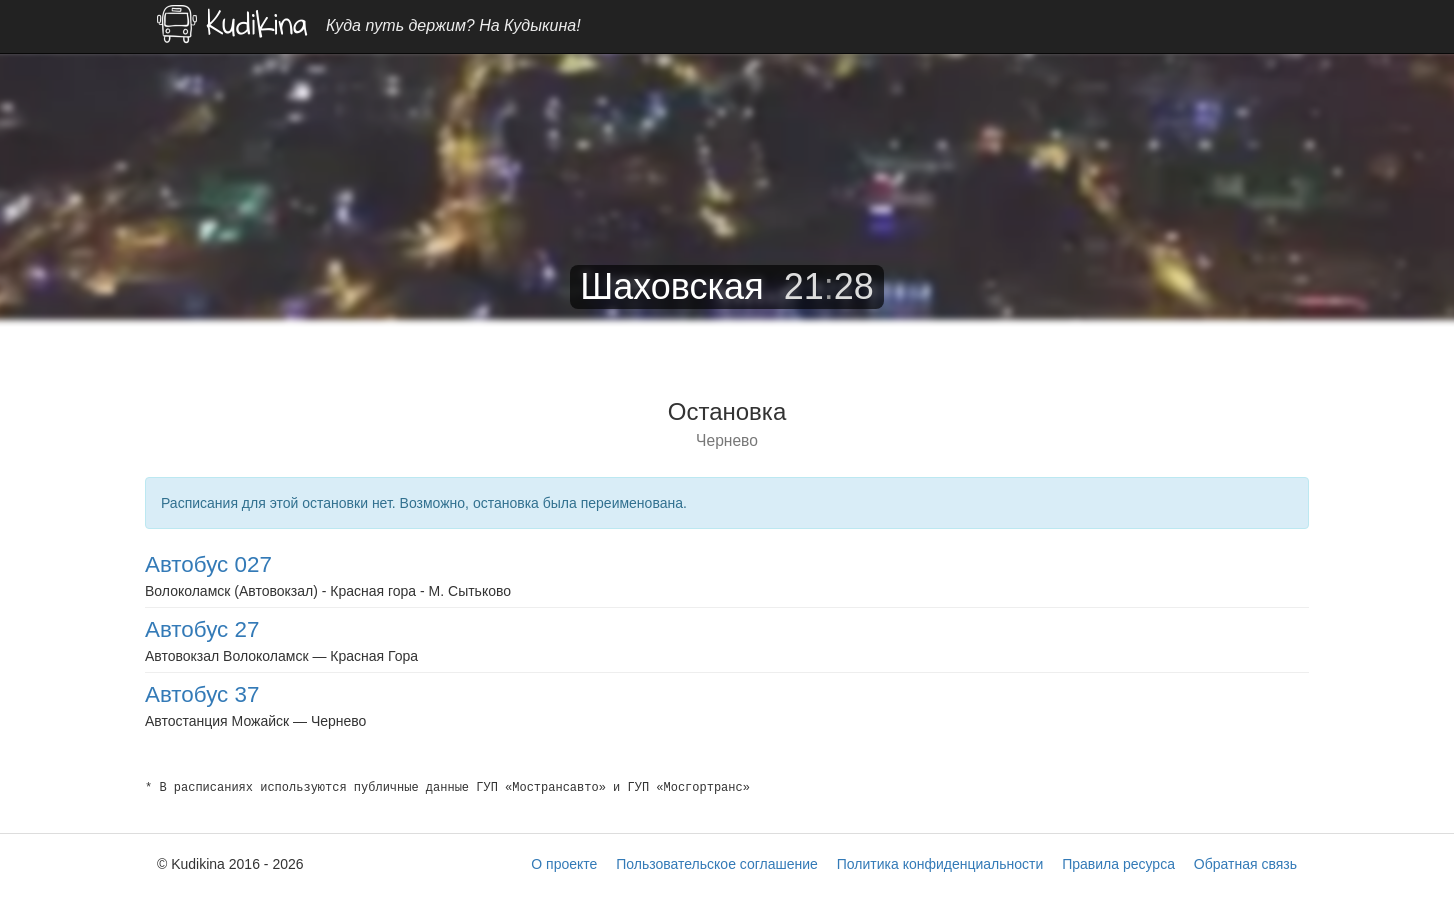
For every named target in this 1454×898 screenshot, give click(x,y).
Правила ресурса (1118, 864)
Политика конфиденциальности (940, 864)
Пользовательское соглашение (717, 864)
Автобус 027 (208, 564)
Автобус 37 (202, 694)
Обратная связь (1245, 864)
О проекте (564, 864)
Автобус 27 (202, 629)
